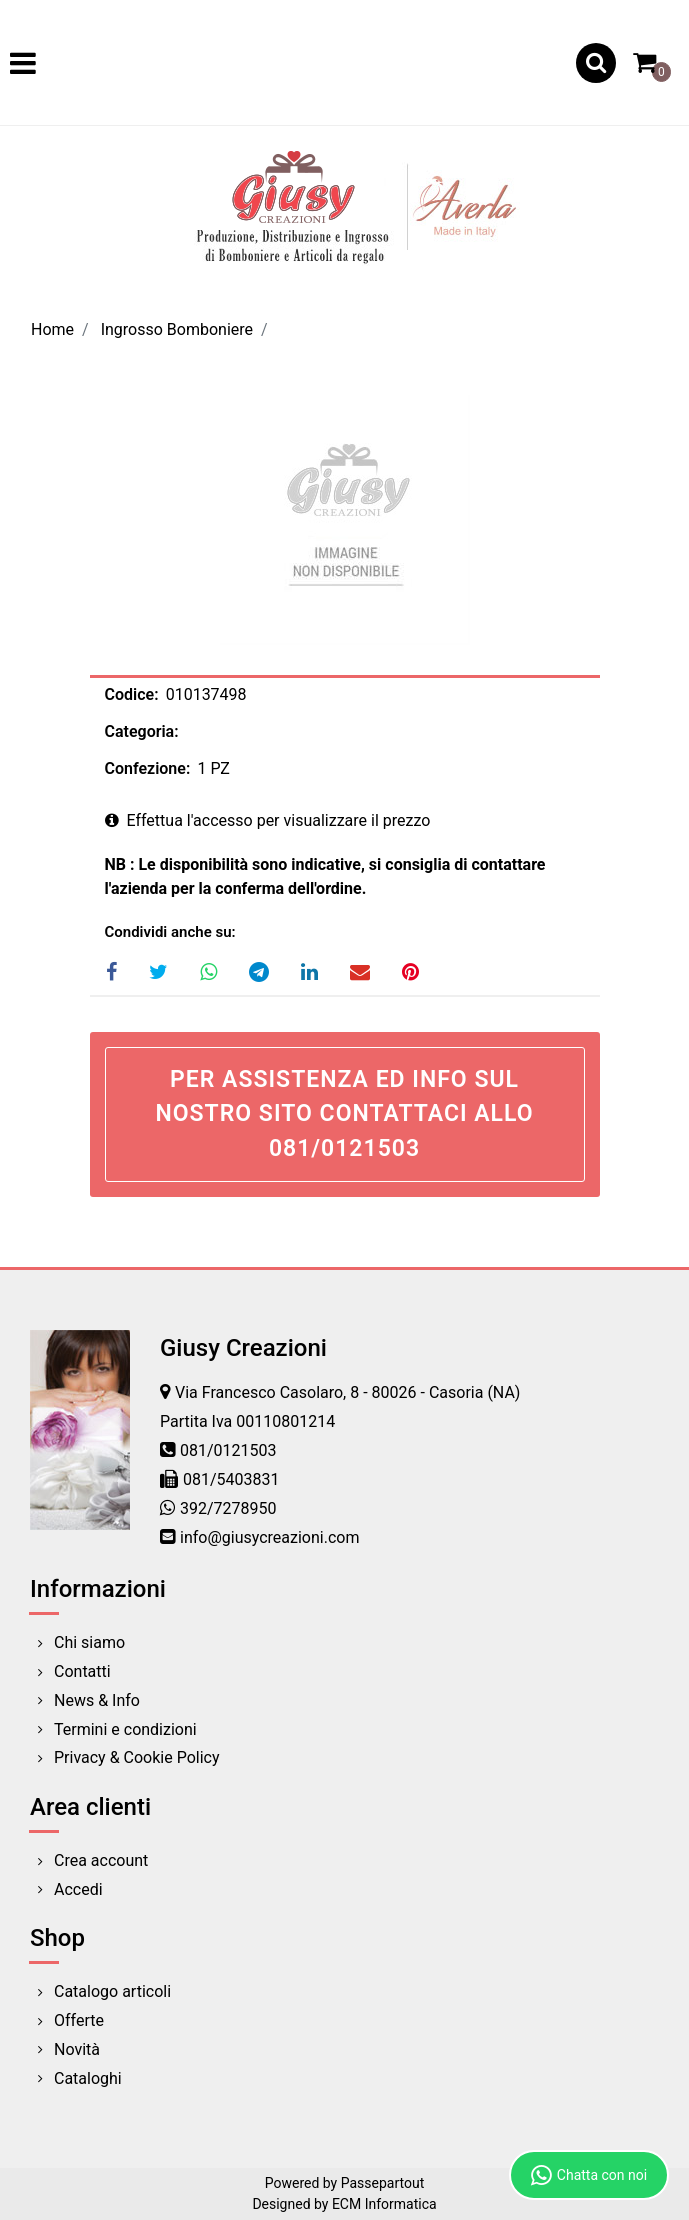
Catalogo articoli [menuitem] (112, 1991)
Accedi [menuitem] (78, 1889)
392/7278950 (228, 1508)
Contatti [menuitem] (82, 1671)
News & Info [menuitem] (97, 1700)
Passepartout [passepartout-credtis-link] (383, 2183)
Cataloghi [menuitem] (88, 2078)
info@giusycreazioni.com (269, 1537)
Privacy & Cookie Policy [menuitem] (137, 1757)
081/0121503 (228, 1450)
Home (52, 329)
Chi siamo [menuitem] (89, 1642)
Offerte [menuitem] (79, 2020)
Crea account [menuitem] (101, 1860)
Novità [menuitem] (77, 2049)
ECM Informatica (384, 2204)
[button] (345, 518)
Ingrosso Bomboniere (177, 329)
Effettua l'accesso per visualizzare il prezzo (268, 820)
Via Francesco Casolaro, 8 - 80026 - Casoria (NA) (347, 1392)
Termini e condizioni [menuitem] (125, 1729)
